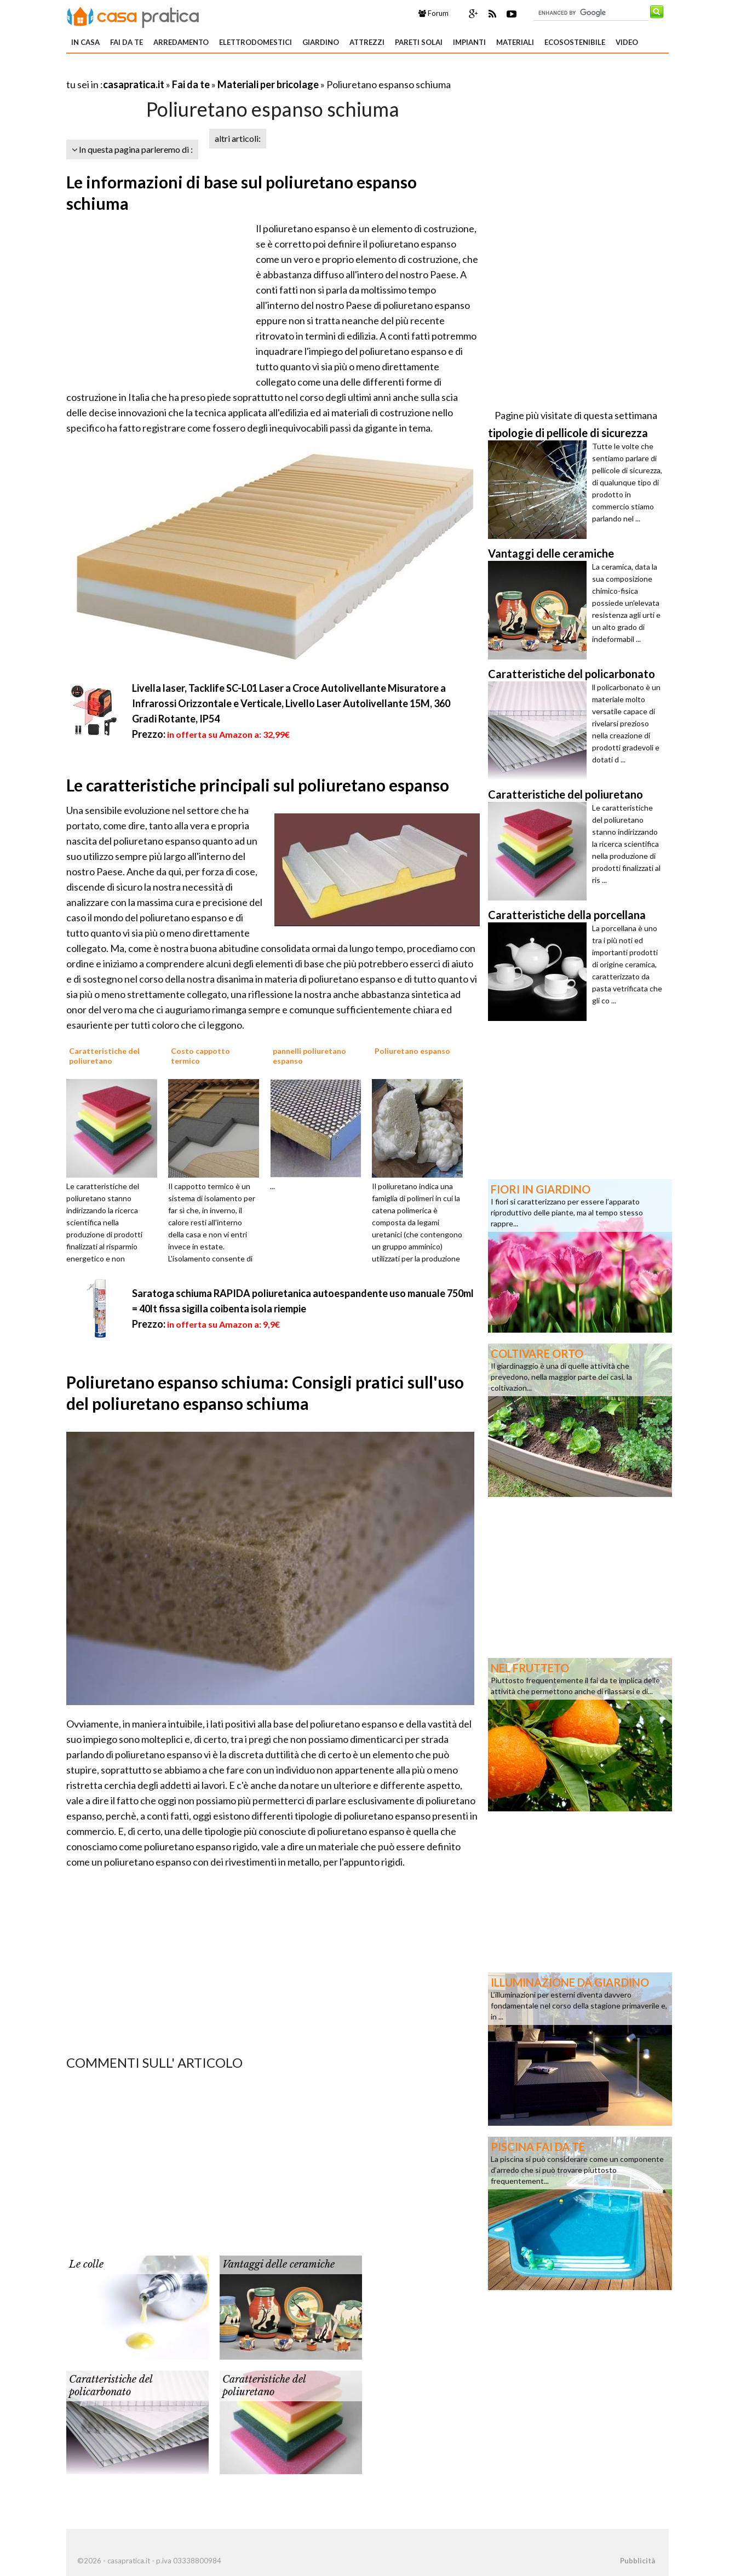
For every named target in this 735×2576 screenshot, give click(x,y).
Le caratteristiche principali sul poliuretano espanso (257, 785)
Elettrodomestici (255, 42)
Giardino (320, 42)
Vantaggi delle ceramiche (278, 2264)
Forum (433, 13)
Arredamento (181, 42)
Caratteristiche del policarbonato (110, 2385)
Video (627, 42)
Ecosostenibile (574, 42)
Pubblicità (637, 2560)
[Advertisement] (194, 71)
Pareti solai (419, 42)
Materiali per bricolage (268, 84)
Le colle (86, 2264)
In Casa (85, 42)
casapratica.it (133, 84)
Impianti (469, 42)
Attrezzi (366, 42)
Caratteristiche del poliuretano (264, 2385)
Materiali (515, 42)
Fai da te (126, 42)
